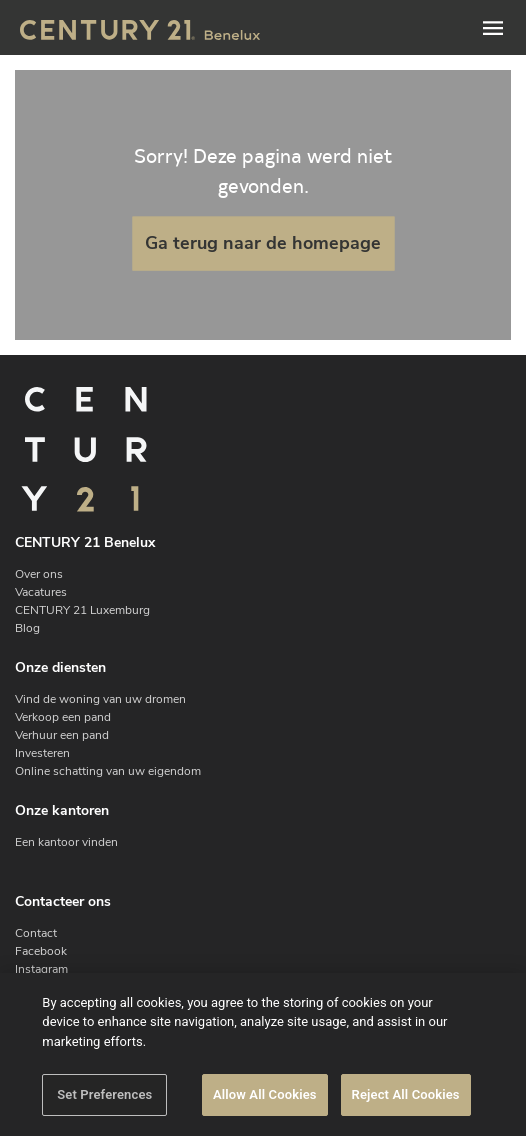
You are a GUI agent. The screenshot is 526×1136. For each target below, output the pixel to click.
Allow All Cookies (265, 1094)
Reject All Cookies (406, 1094)
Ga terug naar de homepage (263, 243)
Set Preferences (104, 1094)
